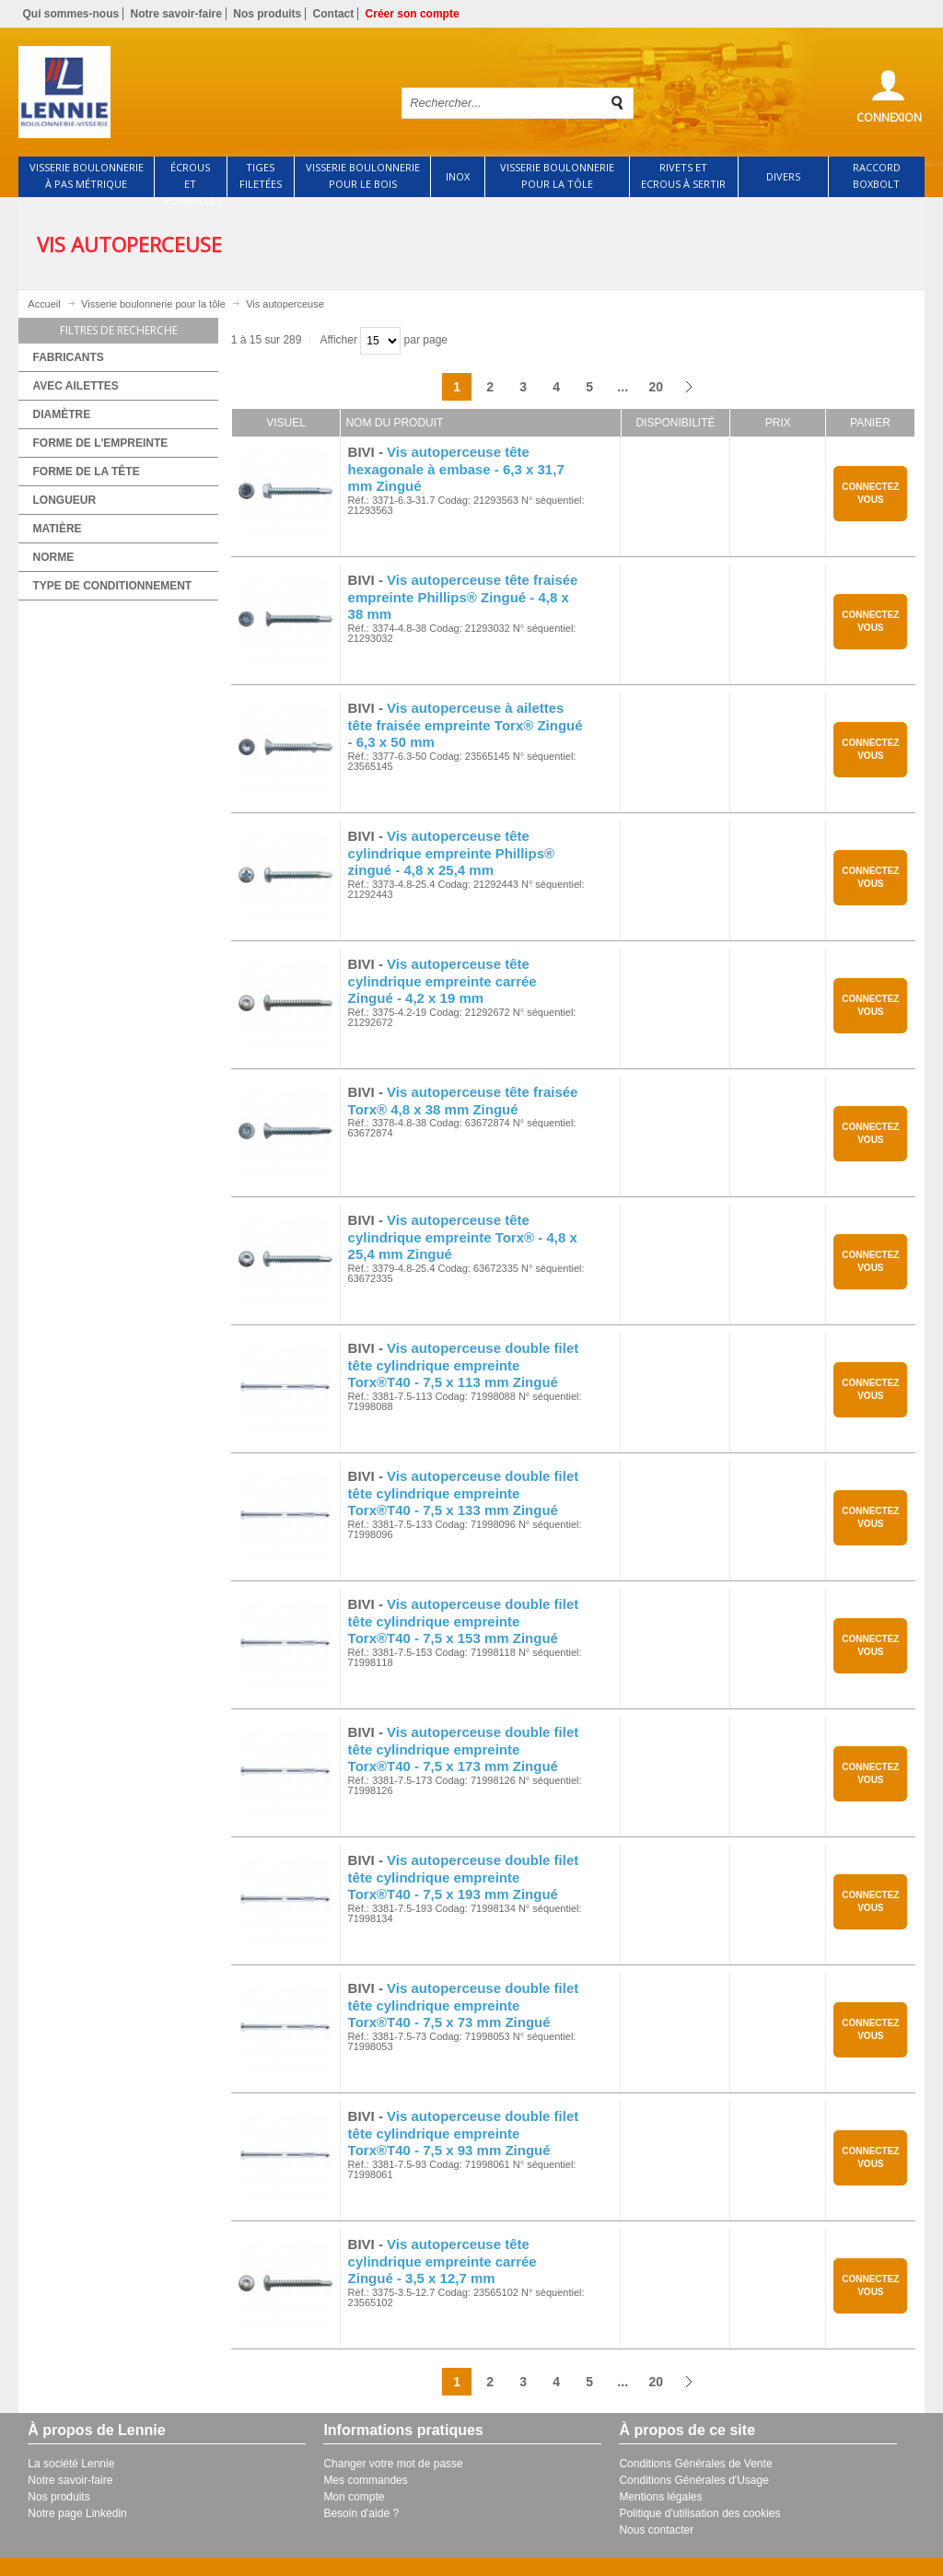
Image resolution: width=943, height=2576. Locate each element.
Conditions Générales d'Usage (693, 2480)
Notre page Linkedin (77, 2513)
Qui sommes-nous (70, 13)
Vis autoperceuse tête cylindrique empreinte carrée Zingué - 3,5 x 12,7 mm (442, 2261)
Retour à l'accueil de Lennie (198, 92)
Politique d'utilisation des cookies (699, 2513)
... (622, 386)
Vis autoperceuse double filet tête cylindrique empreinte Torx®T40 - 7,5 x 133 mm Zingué (463, 1493)
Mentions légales (660, 2496)
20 (655, 386)
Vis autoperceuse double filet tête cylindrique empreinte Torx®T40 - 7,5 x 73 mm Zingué (463, 2005)
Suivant (689, 387)
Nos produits (267, 13)
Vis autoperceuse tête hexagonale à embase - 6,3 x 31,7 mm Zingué (456, 469)
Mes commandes (365, 2480)
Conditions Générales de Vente (695, 2463)
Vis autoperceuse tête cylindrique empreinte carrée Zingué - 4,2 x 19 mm (442, 981)
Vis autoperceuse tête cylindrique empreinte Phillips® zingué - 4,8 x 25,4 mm (451, 853)
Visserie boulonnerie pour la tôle (153, 303)
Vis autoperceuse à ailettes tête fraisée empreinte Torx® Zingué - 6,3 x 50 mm (465, 725)
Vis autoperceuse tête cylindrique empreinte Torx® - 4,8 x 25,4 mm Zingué (462, 1237)
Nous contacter (656, 2530)
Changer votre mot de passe (392, 2463)
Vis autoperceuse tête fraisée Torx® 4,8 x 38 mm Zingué (463, 1100)
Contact (334, 13)
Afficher (338, 339)
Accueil (44, 303)
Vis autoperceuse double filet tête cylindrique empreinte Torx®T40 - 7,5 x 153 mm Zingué (463, 1621)
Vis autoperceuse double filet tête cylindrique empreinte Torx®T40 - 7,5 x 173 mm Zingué (463, 1749)
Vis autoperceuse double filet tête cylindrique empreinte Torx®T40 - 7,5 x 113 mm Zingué (463, 1365)
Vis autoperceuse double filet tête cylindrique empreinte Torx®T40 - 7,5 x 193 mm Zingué (463, 1877)
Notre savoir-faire (176, 13)
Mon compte (353, 2496)
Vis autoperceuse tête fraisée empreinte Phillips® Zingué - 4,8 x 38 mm (463, 597)
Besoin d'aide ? (361, 2513)
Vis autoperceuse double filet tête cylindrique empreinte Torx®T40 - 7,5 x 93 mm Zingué (463, 2133)
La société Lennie (71, 2463)
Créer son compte (413, 13)
